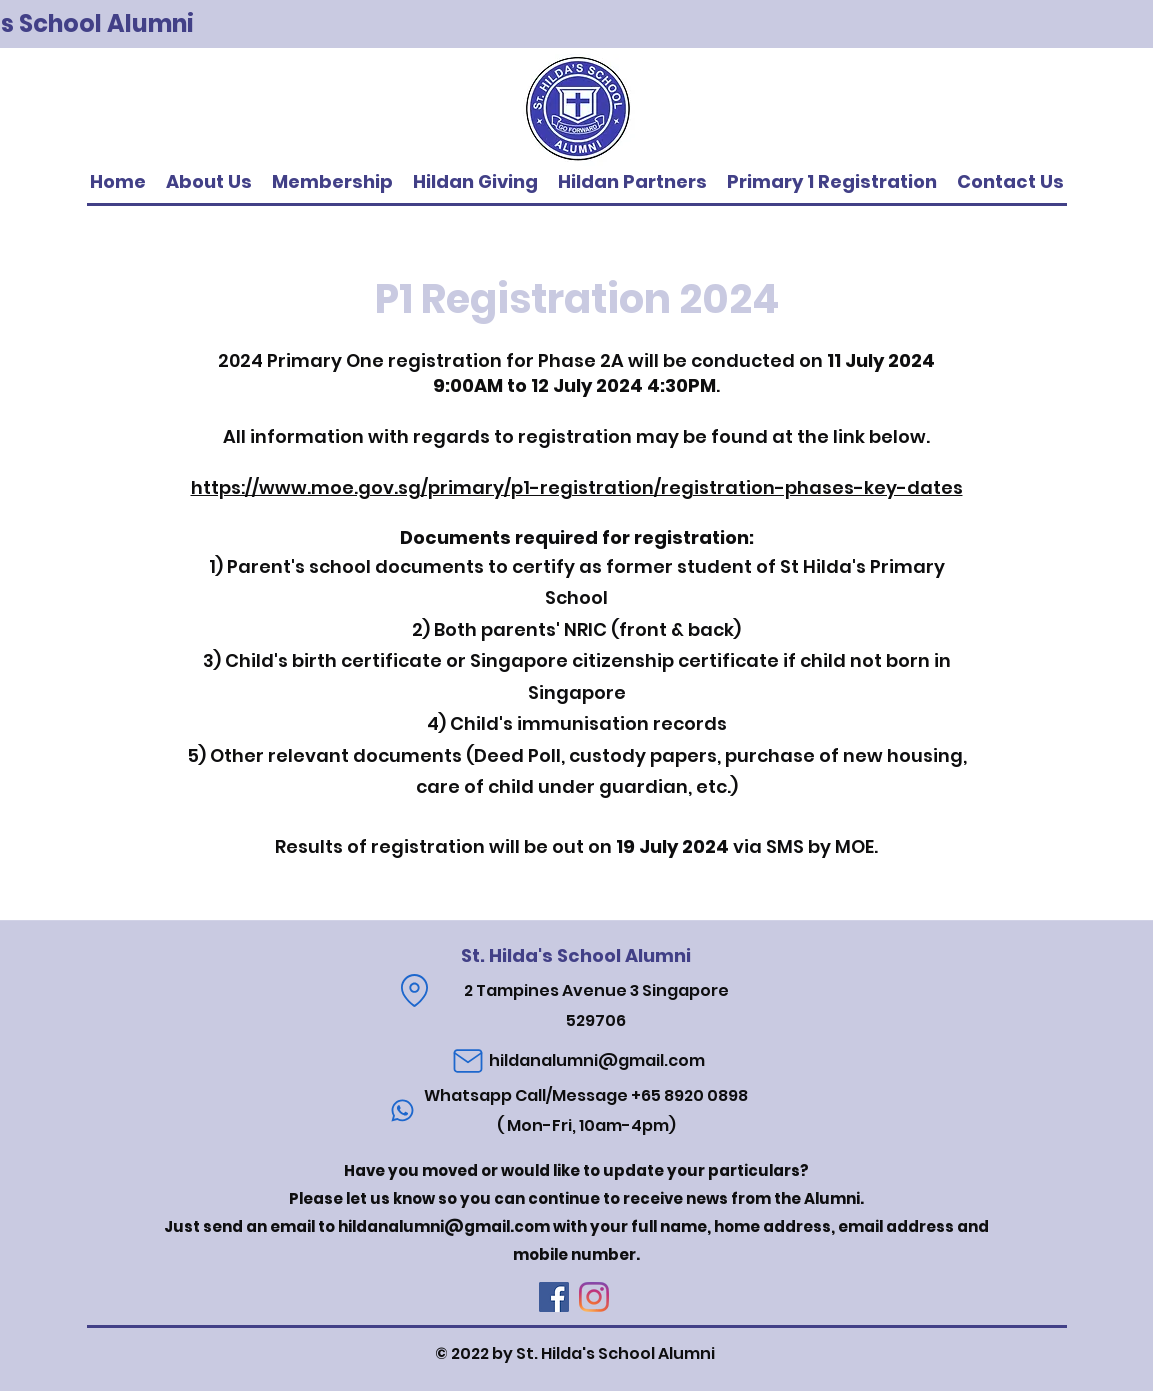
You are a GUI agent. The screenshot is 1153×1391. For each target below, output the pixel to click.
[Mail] (468, 1061)
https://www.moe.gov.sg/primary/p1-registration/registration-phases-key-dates (577, 487)
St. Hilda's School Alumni (576, 955)
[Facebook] (554, 1297)
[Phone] (403, 1111)
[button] (632, 182)
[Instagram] (594, 1297)
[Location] (415, 991)
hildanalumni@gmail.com (597, 1060)
